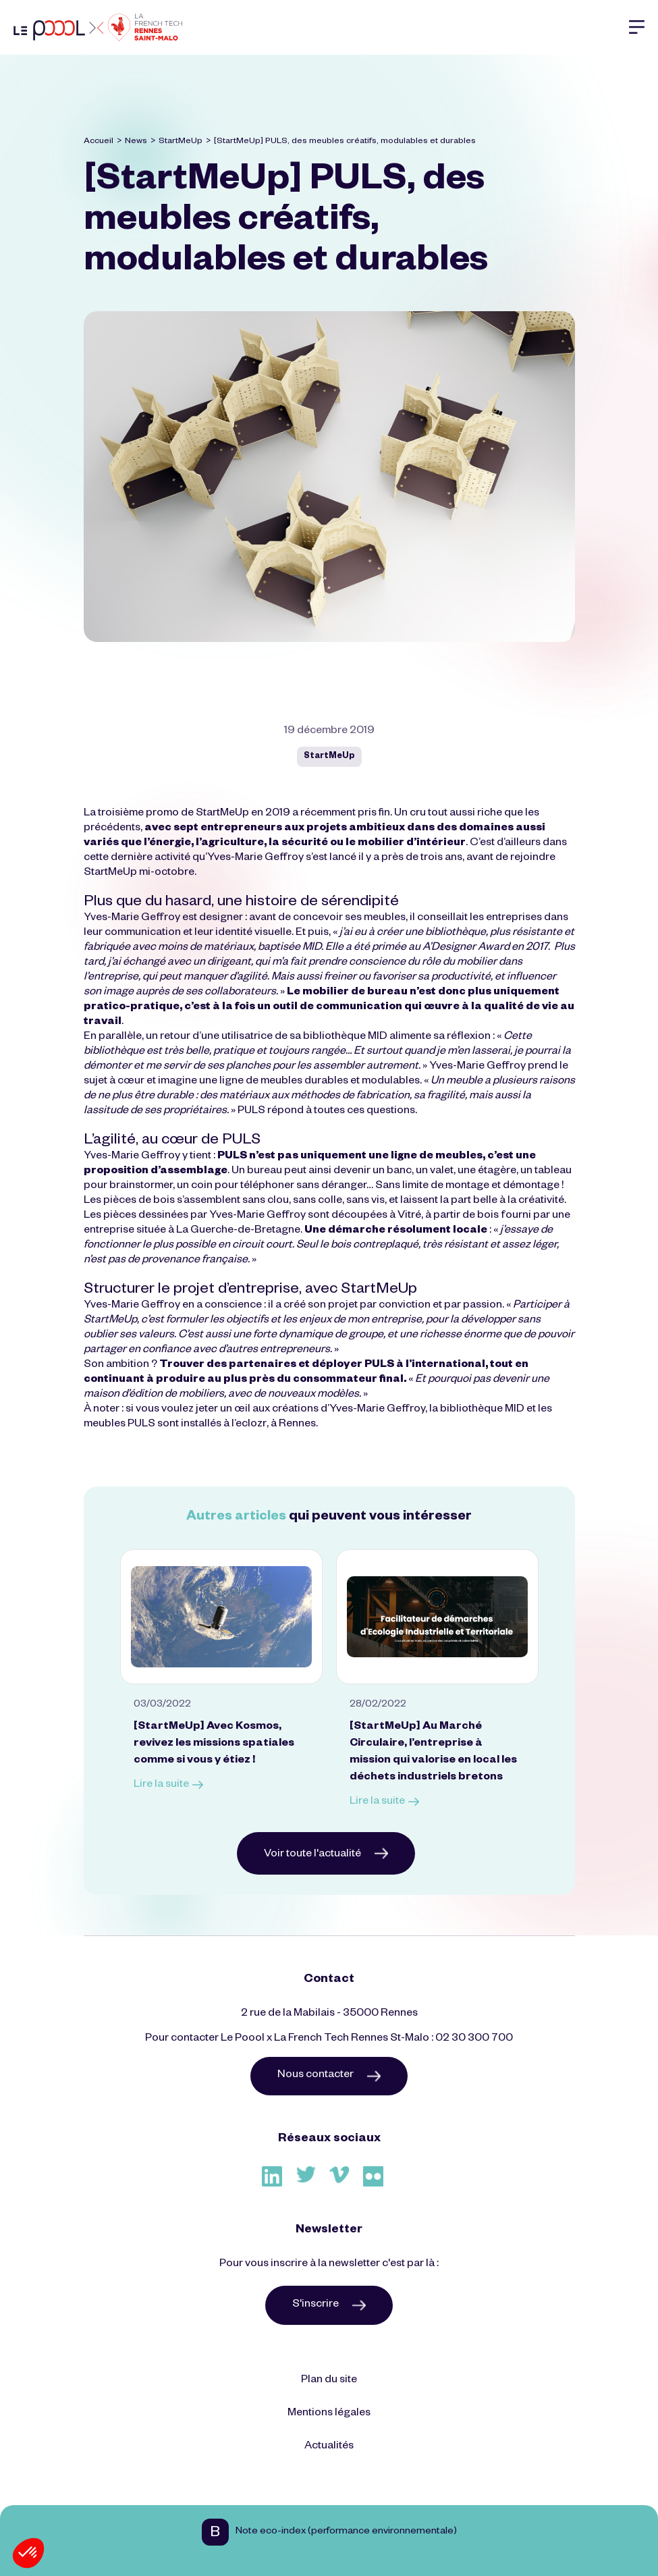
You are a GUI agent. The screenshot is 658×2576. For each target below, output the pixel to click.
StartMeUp (180, 141)
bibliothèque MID (345, 1037)
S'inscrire (329, 2305)
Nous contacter (329, 2076)
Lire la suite (168, 1786)
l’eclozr (249, 1425)
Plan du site (329, 2381)
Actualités (329, 2447)
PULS (251, 1112)
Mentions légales (329, 2414)
